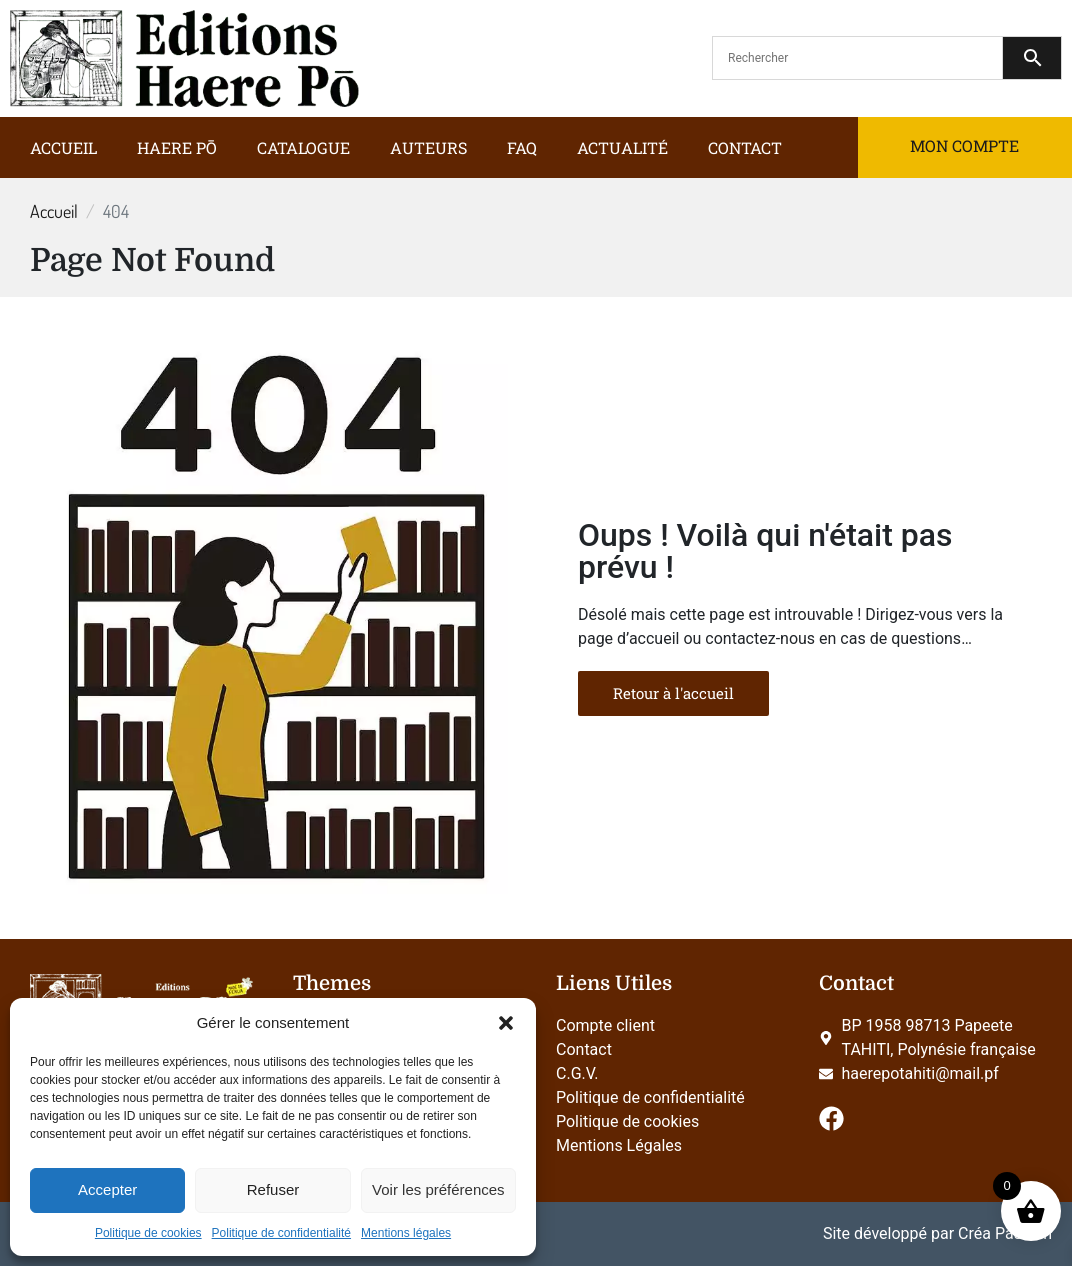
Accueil (63, 147)
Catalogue (303, 147)
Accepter (107, 1189)
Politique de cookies (148, 1233)
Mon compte (964, 145)
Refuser (273, 1189)
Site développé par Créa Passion (937, 1233)
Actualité (622, 147)
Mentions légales (406, 1233)
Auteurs (428, 147)
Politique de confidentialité (281, 1233)
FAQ (522, 147)
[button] (506, 1023)
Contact (745, 147)
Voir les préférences (438, 1189)
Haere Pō (177, 147)
